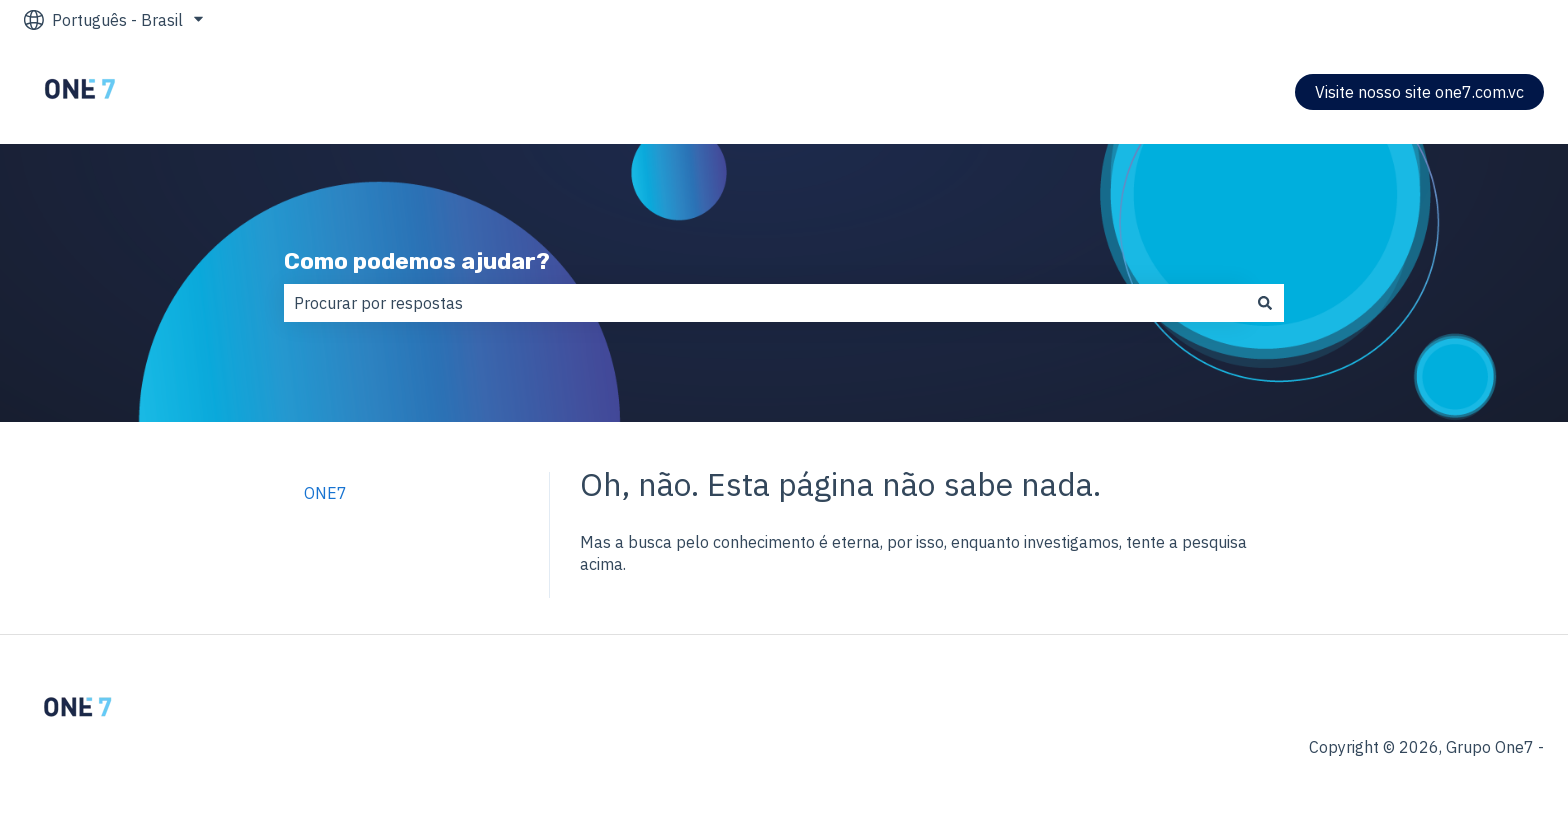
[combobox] (765, 303)
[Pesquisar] (1265, 303)
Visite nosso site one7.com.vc (1419, 92)
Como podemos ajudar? (417, 261)
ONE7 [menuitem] (325, 493)
